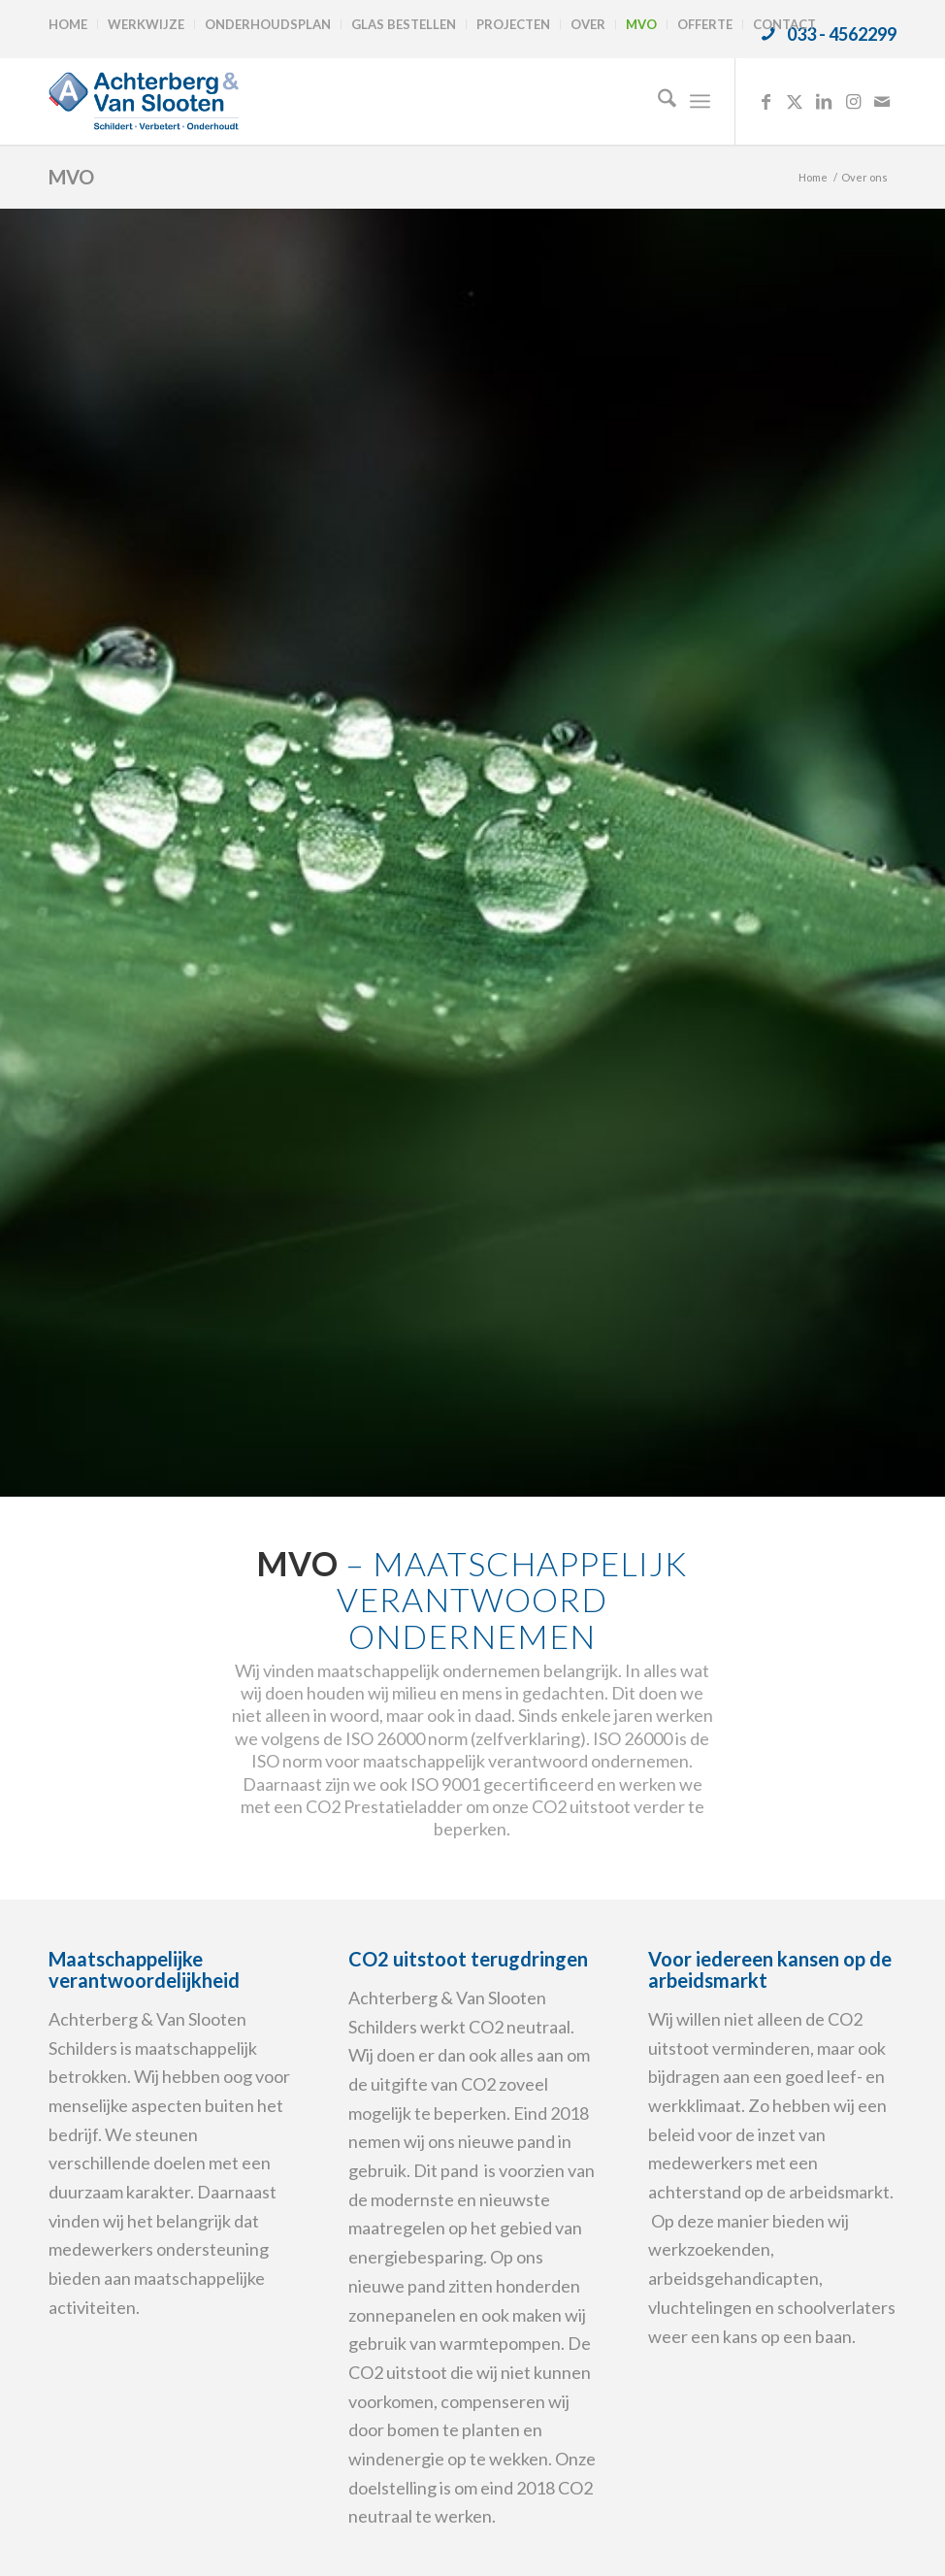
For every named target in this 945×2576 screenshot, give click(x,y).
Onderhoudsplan (268, 24)
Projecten (513, 24)
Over (587, 24)
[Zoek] (657, 101)
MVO (641, 24)
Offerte (705, 24)
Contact (784, 24)
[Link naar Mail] (881, 101)
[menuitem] (73, 24)
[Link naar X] (794, 101)
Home (68, 24)
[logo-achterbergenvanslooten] (144, 101)
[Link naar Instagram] (852, 101)
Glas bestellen (403, 24)
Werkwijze (146, 24)
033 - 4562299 (841, 34)
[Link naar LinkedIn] (823, 101)
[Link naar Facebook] (765, 101)
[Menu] (700, 101)
